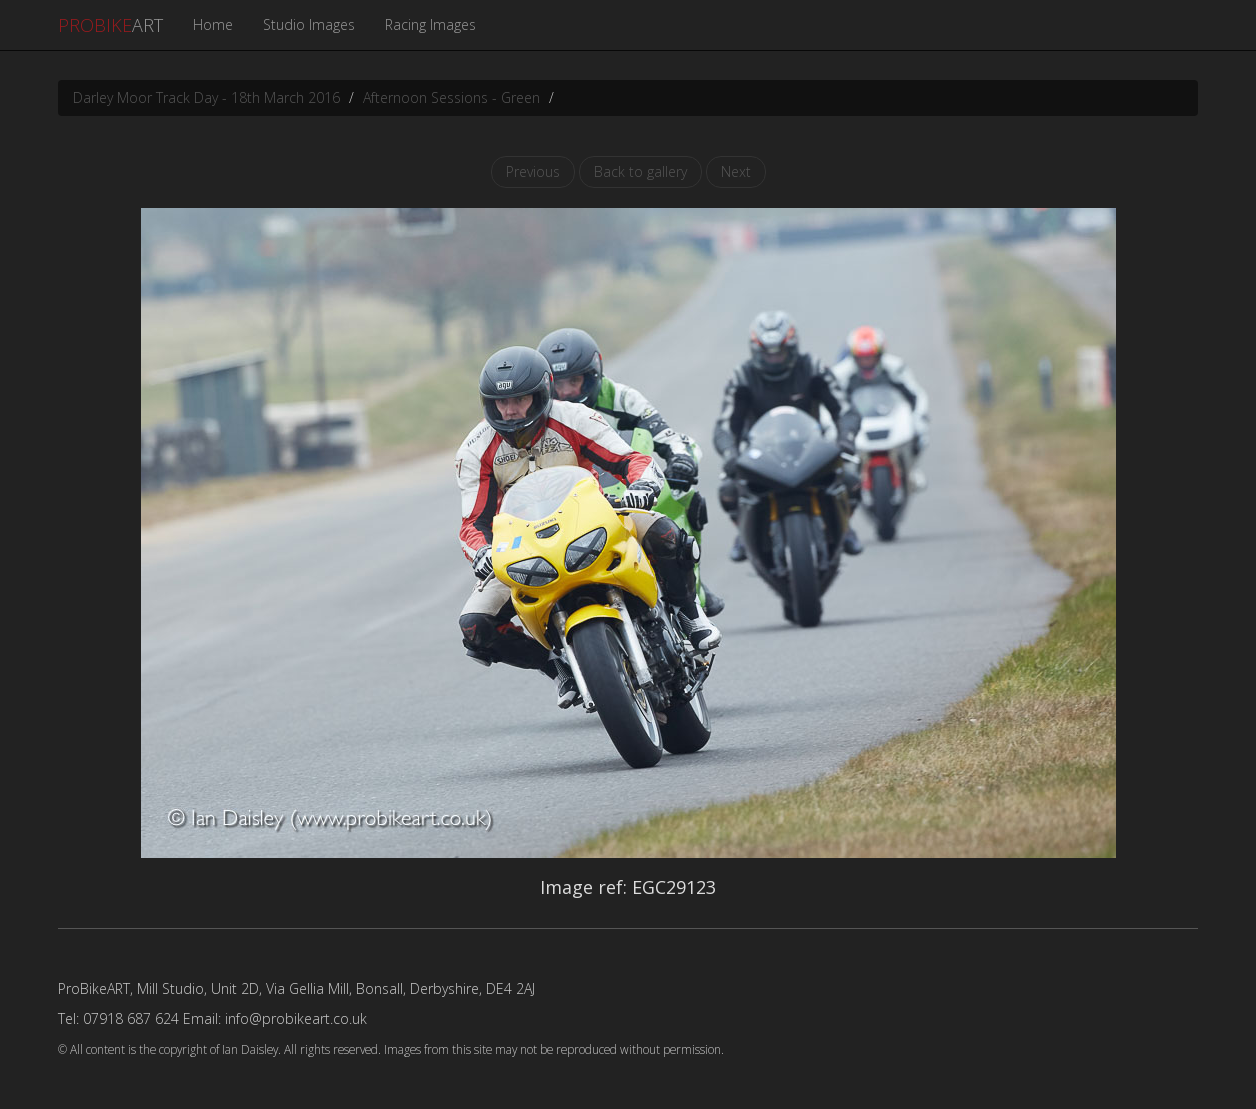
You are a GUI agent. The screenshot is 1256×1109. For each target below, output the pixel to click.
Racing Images (430, 24)
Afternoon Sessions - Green (451, 97)
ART (110, 25)
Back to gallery (640, 171)
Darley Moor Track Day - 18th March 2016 (206, 97)
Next (736, 171)
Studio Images (309, 24)
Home (213, 24)
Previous (533, 171)
